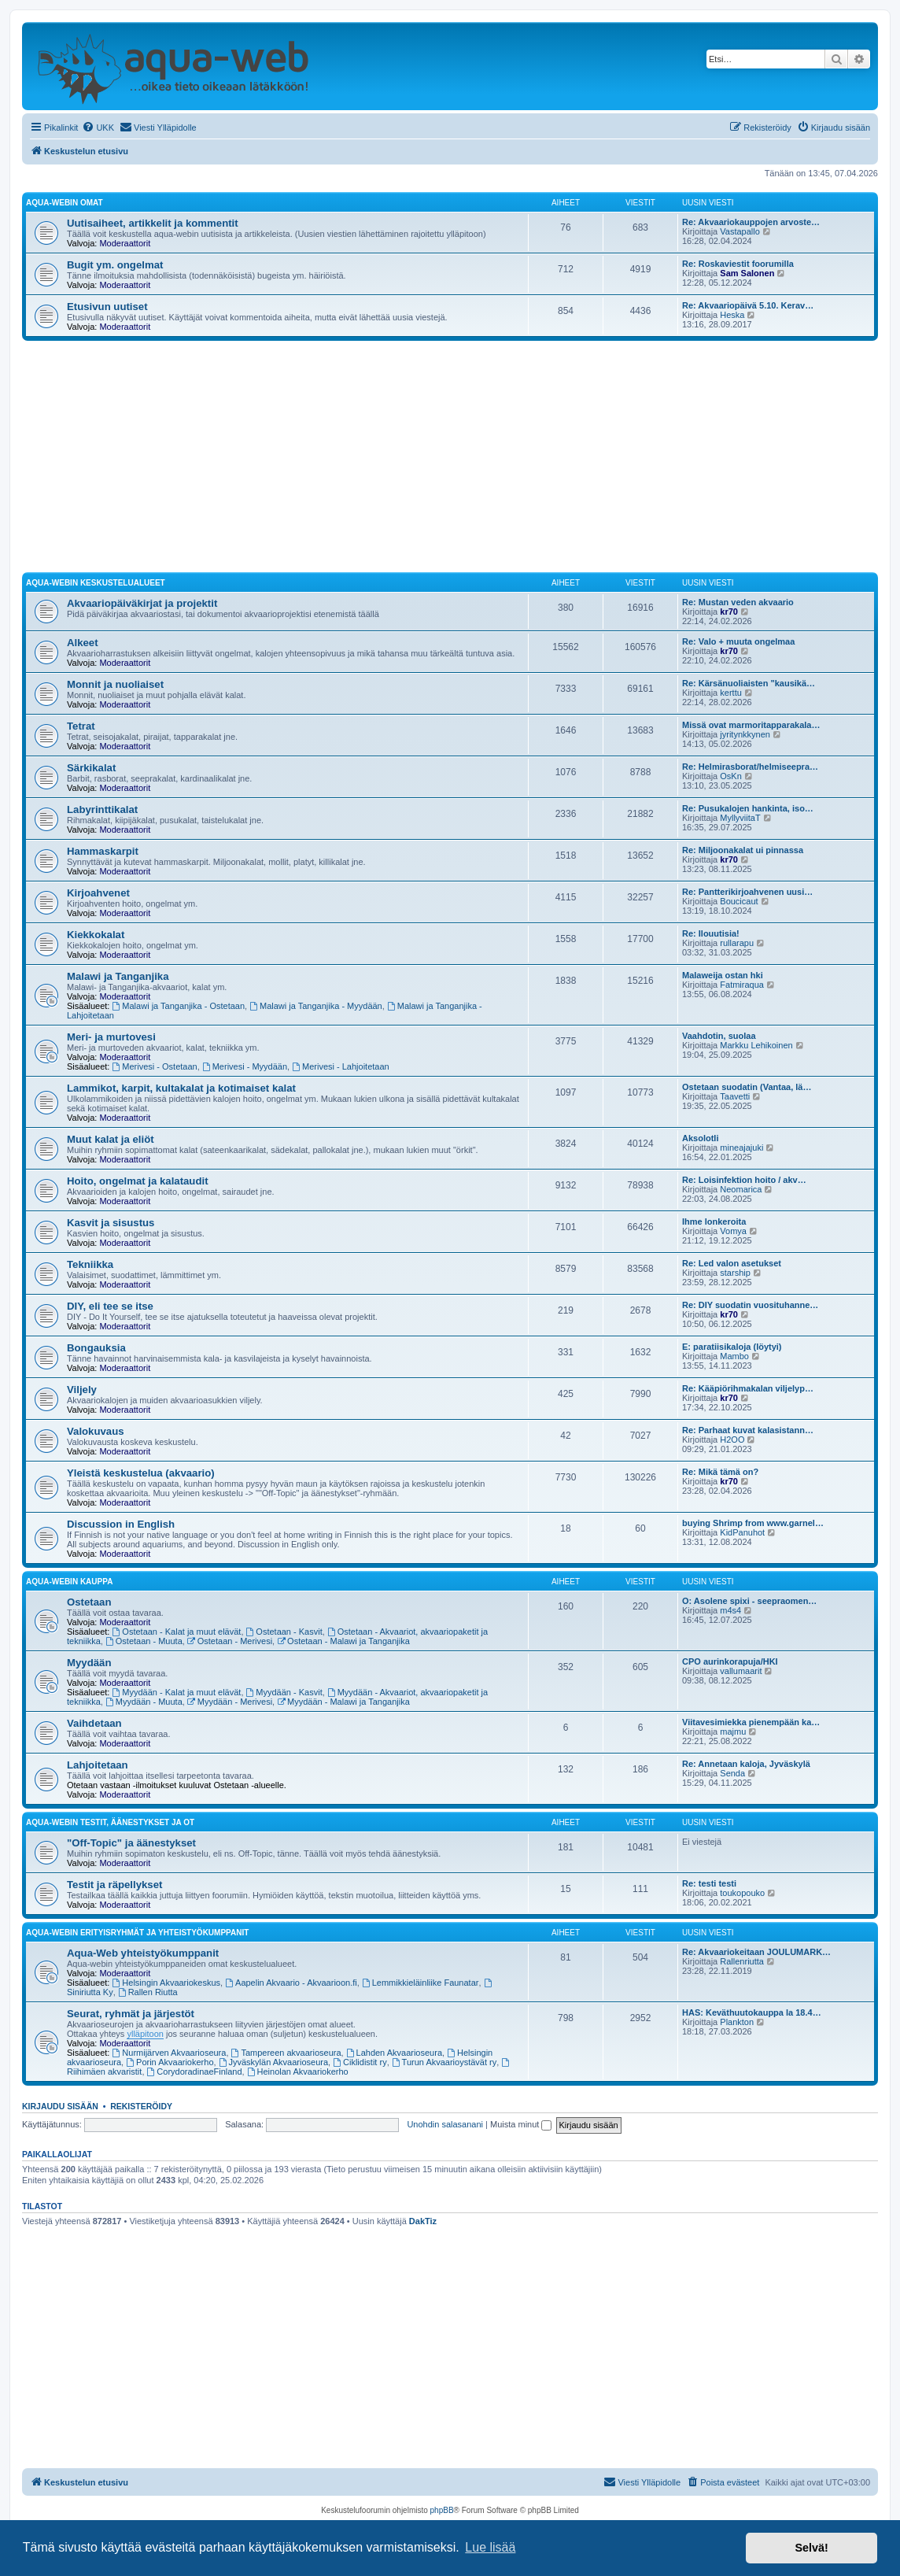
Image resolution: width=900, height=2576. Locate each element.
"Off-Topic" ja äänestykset (131, 1843)
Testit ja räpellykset (114, 1884)
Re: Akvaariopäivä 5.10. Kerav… (747, 305)
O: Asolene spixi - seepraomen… (749, 1601)
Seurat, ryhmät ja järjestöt (130, 2014)
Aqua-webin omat (64, 202)
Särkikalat (91, 768)
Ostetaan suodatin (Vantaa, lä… (746, 1087)
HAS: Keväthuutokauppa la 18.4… (751, 2012)
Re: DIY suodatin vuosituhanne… (750, 1305)
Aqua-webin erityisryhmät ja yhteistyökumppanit (137, 1932)
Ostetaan (89, 1602)
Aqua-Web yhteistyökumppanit (143, 1953)
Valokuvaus (95, 1431)
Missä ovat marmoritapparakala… (751, 725)
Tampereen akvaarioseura (286, 2052)
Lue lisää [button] (490, 2547)
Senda (732, 1773)
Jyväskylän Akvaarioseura (273, 2062)
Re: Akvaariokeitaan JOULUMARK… (756, 1952)
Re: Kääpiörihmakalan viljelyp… (747, 1388)
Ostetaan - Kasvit (284, 1631)
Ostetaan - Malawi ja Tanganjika (343, 1641)
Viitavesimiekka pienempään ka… (751, 1722)
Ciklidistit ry (359, 2062)
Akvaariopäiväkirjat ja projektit (142, 603)
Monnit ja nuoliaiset (115, 684)
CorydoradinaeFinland (194, 2071)
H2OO (732, 1439)
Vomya (733, 1231)
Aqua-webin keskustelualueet (95, 582)
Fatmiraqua (742, 984)
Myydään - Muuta (144, 1701)
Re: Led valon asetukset (731, 1263)
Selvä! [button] (811, 2547)
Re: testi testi (709, 1883)
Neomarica (741, 1189)
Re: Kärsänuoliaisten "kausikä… (748, 683)
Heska (732, 315)
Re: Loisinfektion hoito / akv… (744, 1180)
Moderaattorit (124, 243)
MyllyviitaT (740, 817)
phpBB (442, 2510)
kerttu (731, 692)
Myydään (89, 1663)
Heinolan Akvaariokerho (298, 2071)
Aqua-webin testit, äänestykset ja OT (110, 1822)
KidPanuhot (742, 1532)
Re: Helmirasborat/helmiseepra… (750, 766)
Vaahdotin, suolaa (719, 1035)
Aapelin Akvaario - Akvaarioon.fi (291, 1982)
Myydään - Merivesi (229, 1701)
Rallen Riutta (148, 1992)
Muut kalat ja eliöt (110, 1139)
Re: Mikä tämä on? (720, 1471)
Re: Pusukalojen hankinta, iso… (747, 808)
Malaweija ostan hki (722, 975)
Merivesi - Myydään (244, 1066)
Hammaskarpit (102, 851)
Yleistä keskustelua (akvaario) (141, 1473)
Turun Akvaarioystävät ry (444, 2062)
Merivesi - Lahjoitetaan (340, 1066)
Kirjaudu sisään (60, 2106)
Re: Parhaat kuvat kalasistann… (747, 1430)
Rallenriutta (742, 1961)
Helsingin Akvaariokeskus (166, 1982)
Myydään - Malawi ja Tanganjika (343, 1701)
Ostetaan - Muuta (144, 1641)
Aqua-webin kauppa (69, 1581)
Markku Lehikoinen (756, 1045)
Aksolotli (700, 1138)
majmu (733, 1731)
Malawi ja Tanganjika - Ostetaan (178, 1006)
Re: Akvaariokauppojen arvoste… (751, 222)
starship (735, 1272)
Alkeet (82, 643)
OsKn (731, 776)
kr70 (729, 611)
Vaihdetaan (94, 1723)
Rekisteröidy (141, 2106)
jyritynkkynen (745, 734)
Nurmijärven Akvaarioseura (169, 2052)
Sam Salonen (747, 273)
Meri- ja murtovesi (111, 1037)
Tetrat (81, 726)
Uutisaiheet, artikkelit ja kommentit (152, 223)
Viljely (82, 1389)
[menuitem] (98, 127)
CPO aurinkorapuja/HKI (730, 1661)
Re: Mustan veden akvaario (738, 602)
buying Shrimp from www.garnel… (753, 1523)
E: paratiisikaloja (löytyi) (732, 1346)
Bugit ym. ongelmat (115, 265)
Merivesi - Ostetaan (154, 1066)
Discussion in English (121, 1524)
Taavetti (735, 1096)
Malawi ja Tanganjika (117, 976)
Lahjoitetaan (97, 1765)
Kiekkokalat (95, 935)
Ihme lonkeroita (714, 1221)
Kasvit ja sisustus (110, 1223)
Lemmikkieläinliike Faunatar (420, 1982)
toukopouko (742, 1893)
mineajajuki (741, 1147)
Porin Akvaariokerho (169, 2062)
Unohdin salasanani (445, 2124)
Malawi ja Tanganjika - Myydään (315, 1006)
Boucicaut (739, 901)
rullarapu (737, 943)
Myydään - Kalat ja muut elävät (177, 1692)
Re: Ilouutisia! (711, 933)
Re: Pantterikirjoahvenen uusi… (747, 891)
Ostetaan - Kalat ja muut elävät (177, 1631)
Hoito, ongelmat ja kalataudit (137, 1181)
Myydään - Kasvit (284, 1692)
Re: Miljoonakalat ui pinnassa (742, 850)
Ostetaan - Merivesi (229, 1641)
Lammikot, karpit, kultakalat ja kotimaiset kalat (181, 1088)
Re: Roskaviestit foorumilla (738, 263)
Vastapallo (740, 231)
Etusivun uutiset (107, 306)
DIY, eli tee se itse (110, 1306)
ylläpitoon (145, 2033)
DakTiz (423, 2221)
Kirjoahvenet (98, 893)
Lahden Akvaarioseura (394, 2052)
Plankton (737, 2022)
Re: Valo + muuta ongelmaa (738, 641)
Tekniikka (90, 1264)
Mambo (734, 1356)
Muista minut (520, 2124)
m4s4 (730, 1610)
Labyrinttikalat (102, 809)
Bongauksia (96, 1348)
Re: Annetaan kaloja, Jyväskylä (746, 1763)
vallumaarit (741, 1671)
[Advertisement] (450, 459)
